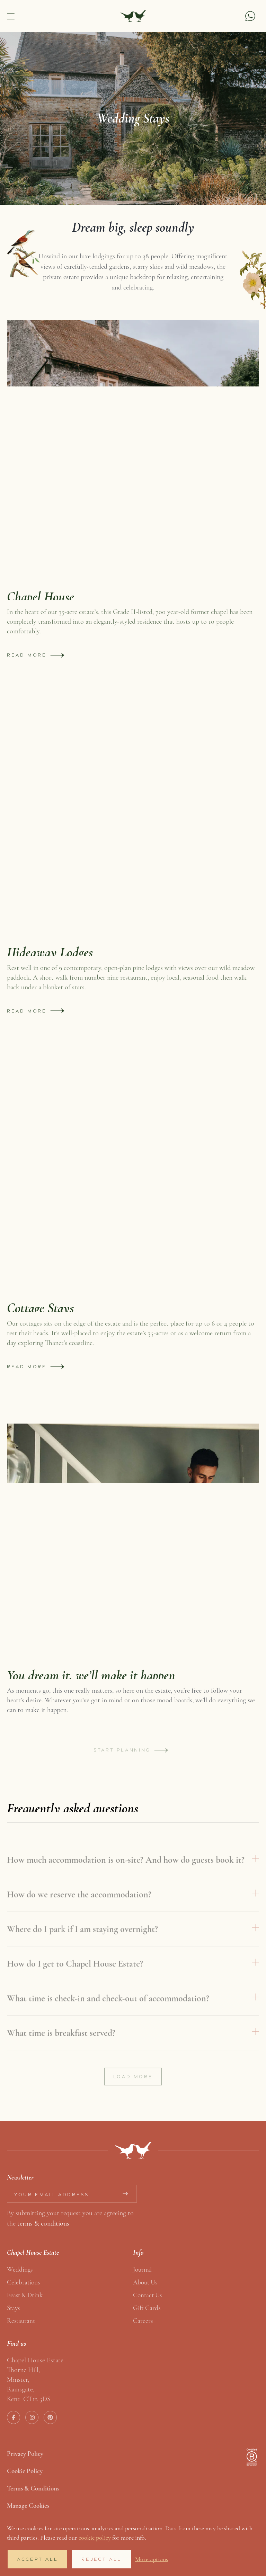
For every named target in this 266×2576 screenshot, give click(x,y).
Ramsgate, (20, 2389)
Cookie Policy (25, 2471)
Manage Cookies (28, 2506)
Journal (142, 2269)
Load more (133, 2089)
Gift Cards (146, 2308)
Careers (143, 2321)
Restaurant (21, 2321)
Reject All (101, 2559)
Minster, (18, 2379)
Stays (13, 2308)
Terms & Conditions (33, 2488)
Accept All (37, 2559)
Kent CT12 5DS (29, 2399)
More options (151, 2559)
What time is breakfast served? (61, 2046)
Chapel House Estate (35, 2360)
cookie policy (95, 2537)
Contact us (147, 2295)
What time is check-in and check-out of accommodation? (108, 2011)
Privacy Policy (25, 2454)
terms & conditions (43, 2223)
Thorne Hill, (23, 2369)
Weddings (20, 2269)
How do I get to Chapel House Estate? (75, 1976)
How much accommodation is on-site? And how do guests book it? (126, 1873)
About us (145, 2282)
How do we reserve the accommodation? (79, 1907)
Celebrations (23, 2282)
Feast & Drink (25, 2295)
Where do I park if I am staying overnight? (82, 1942)
